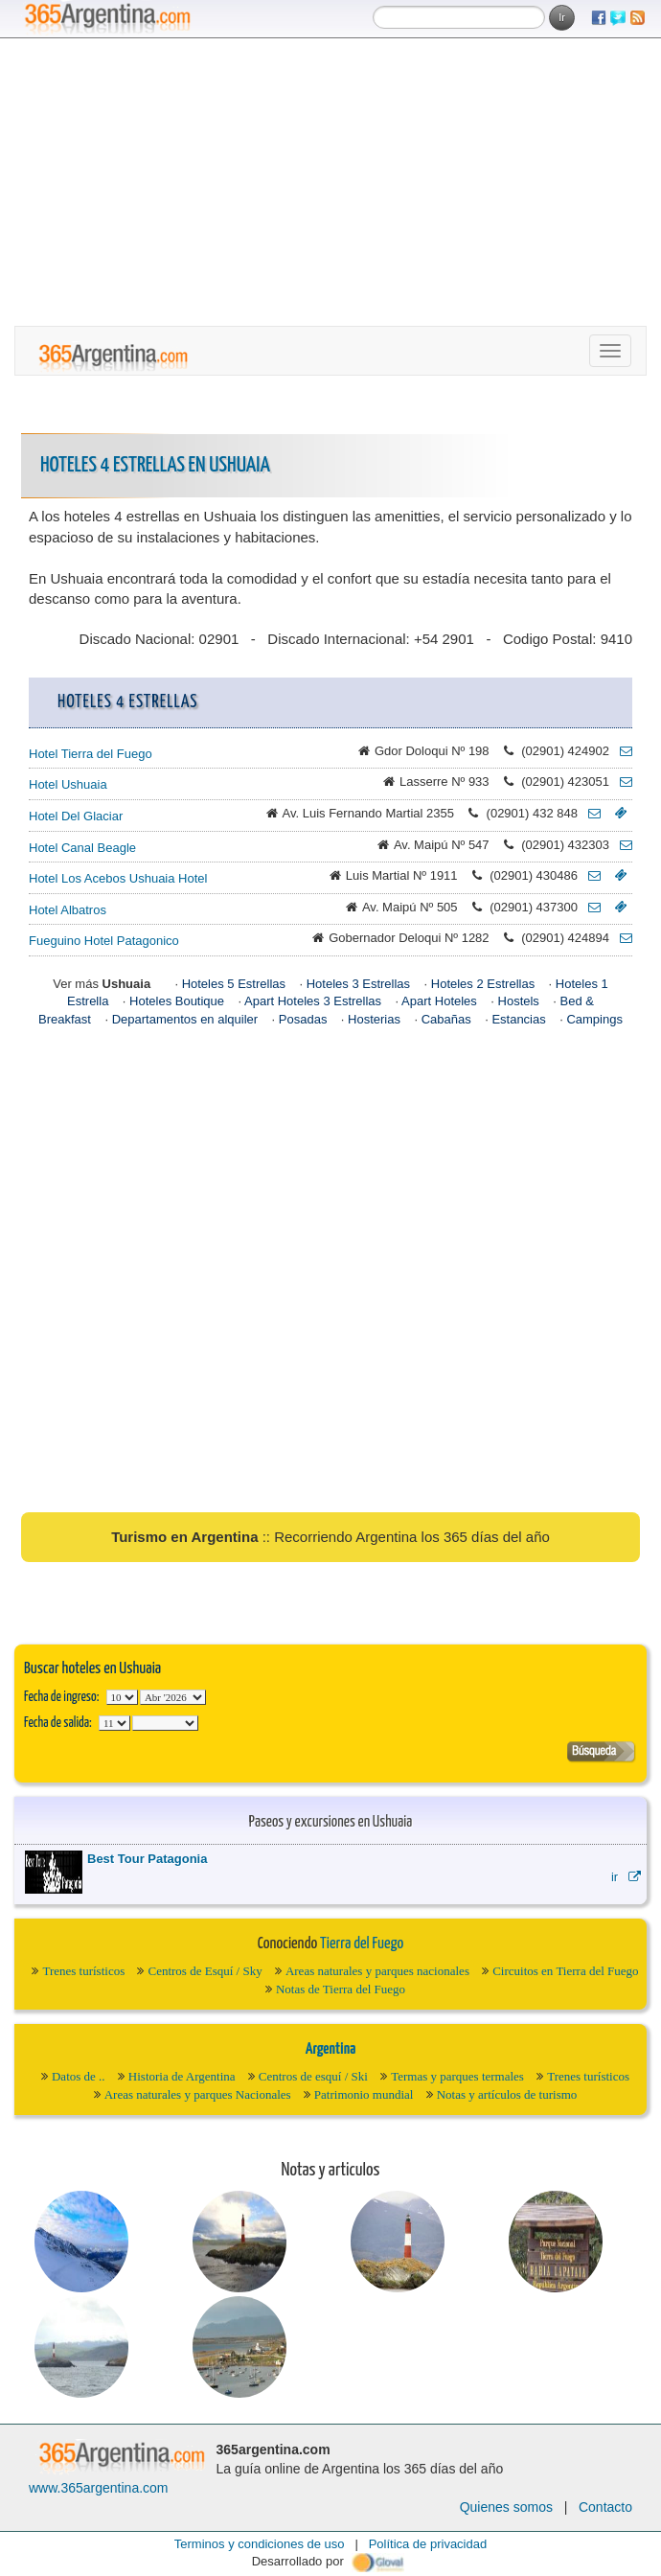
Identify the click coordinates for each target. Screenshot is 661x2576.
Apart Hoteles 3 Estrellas (312, 1001)
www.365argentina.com (99, 2488)
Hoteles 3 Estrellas (358, 984)
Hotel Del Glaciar (76, 816)
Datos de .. (78, 2076)
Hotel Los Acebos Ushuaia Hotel (118, 878)
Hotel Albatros (67, 910)
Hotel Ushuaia (68, 784)
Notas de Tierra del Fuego (340, 1989)
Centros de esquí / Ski (313, 2076)
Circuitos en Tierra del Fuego (565, 1971)
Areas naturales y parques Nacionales (197, 2094)
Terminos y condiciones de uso (259, 2544)
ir (626, 1877)
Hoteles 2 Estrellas (483, 984)
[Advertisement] (330, 182)
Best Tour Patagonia (147, 1859)
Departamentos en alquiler (185, 1019)
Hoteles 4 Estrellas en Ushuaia (155, 465)
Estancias (518, 1019)
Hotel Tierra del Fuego (90, 754)
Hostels (518, 1001)
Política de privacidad (428, 2544)
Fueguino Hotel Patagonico (104, 940)
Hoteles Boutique (176, 1001)
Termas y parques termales (457, 2076)
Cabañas (446, 1019)
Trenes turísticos (83, 1971)
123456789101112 (173, 1697)
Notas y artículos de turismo (507, 2094)
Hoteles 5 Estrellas (233, 984)
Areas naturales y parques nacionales (377, 1971)
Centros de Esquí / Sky (205, 1971)
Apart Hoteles (439, 1001)
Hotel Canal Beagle (82, 847)
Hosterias (374, 1019)
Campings (594, 1019)
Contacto (605, 2507)
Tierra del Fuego (361, 1944)
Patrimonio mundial (364, 2094)
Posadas (303, 1019)
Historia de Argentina (182, 2076)
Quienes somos (506, 2507)
